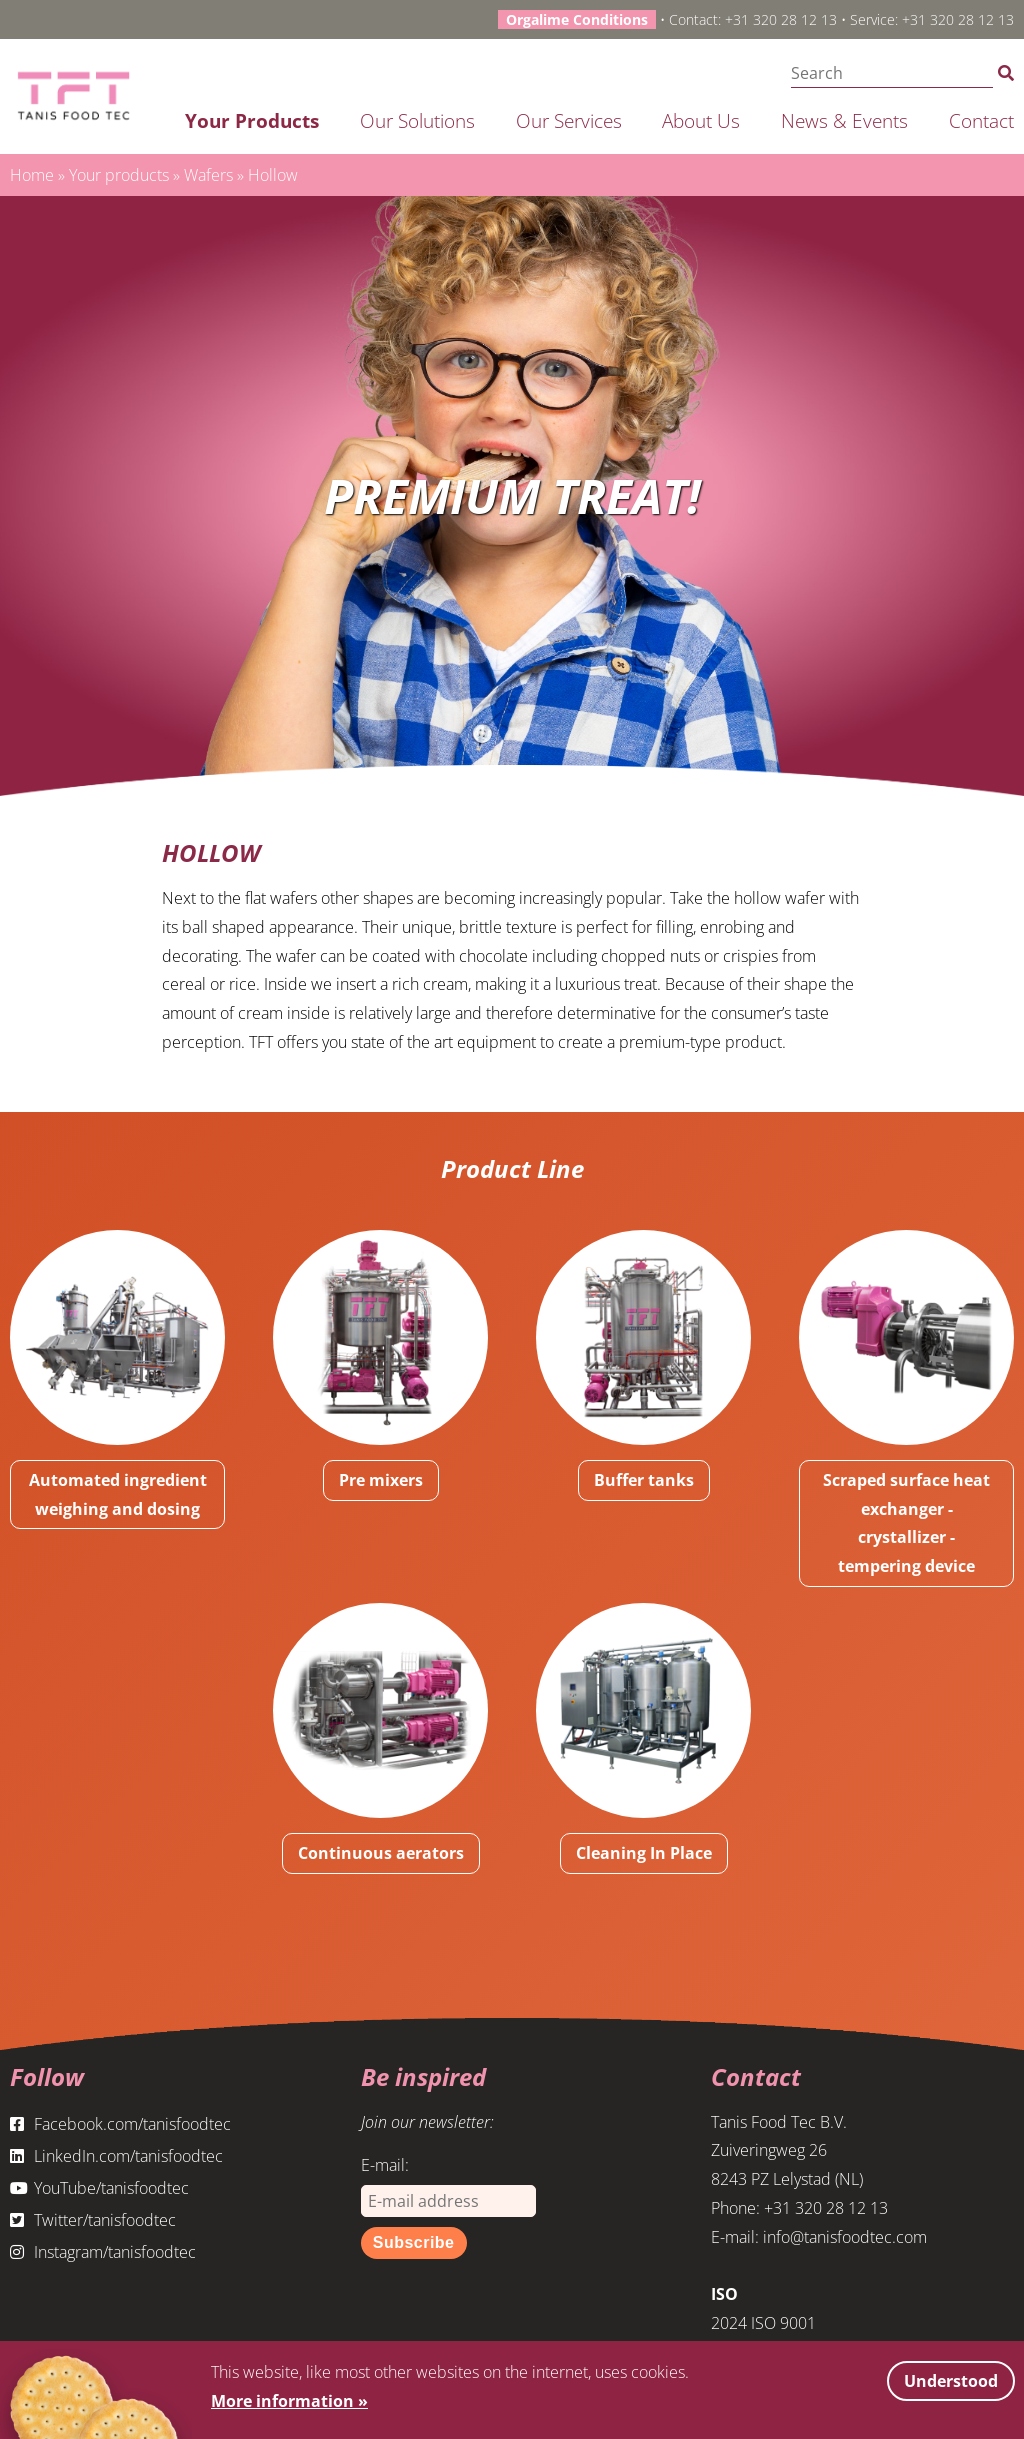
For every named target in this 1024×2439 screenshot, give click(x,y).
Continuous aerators (381, 1853)
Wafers (208, 175)
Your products (252, 120)
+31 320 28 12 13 (781, 19)
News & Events (844, 120)
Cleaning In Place (644, 1853)
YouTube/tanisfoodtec (99, 2188)
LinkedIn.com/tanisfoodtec (116, 2156)
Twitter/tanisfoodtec (93, 2220)
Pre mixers (381, 1480)
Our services (569, 120)
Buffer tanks (644, 1480)
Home (32, 175)
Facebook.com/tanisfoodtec (120, 2124)
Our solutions (417, 120)
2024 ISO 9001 (763, 2323)
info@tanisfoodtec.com (845, 2237)
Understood (951, 2381)
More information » (289, 2401)
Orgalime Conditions (577, 19)
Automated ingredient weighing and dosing (118, 1494)
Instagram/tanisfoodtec (103, 2252)
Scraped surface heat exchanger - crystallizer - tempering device (906, 1523)
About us (701, 120)
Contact (981, 120)
